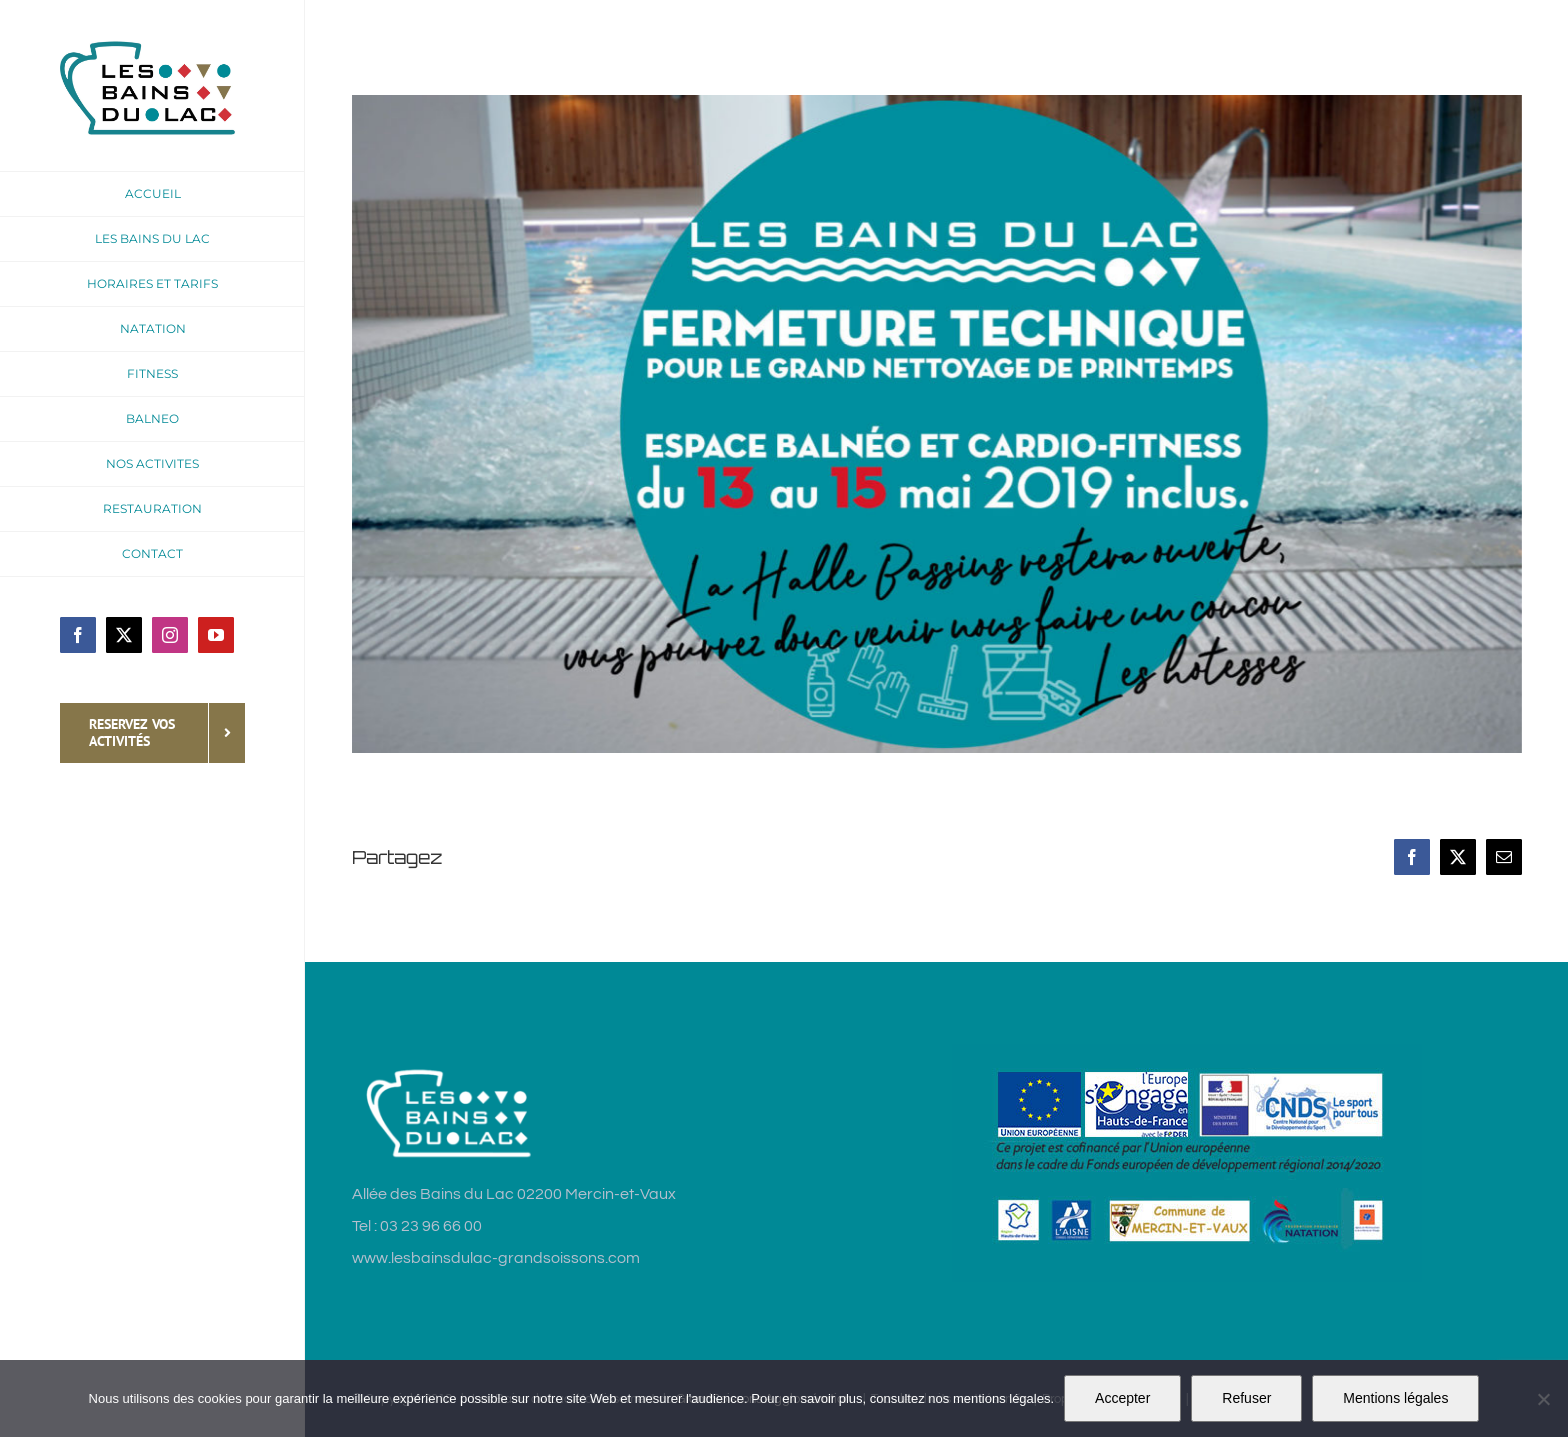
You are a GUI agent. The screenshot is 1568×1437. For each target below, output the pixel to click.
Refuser (1246, 1398)
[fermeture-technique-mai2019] (937, 424)
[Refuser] (1543, 1399)
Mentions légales (1395, 1398)
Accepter (1122, 1398)
